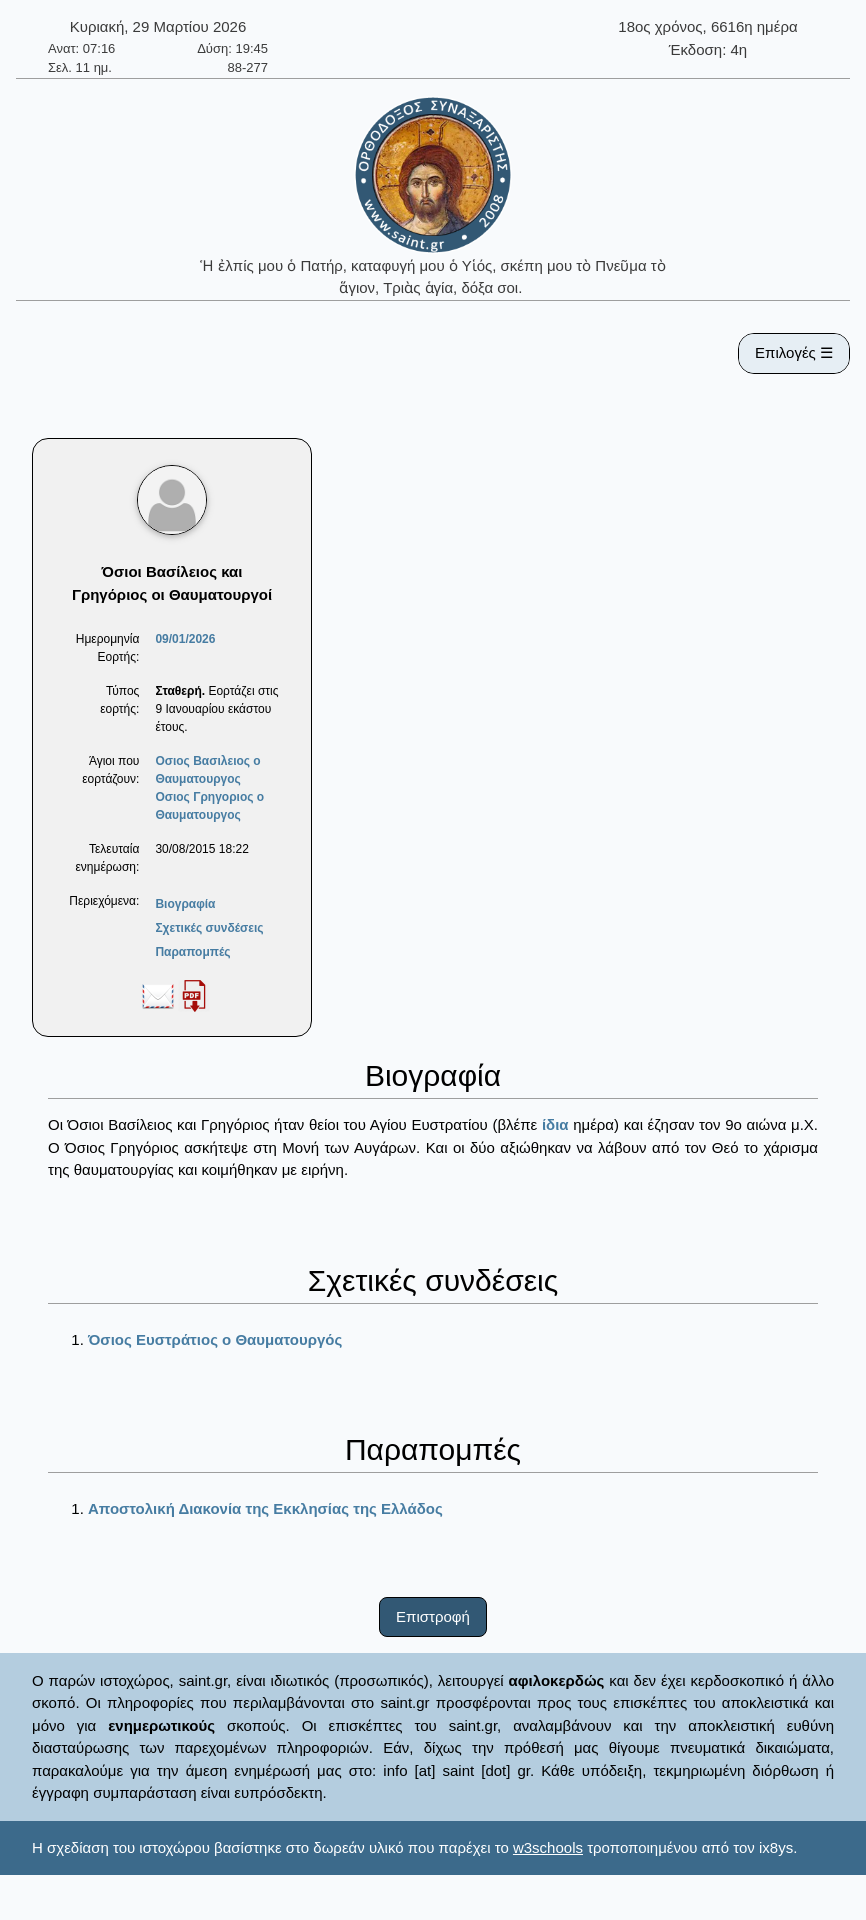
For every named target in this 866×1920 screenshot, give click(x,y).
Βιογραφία (185, 904)
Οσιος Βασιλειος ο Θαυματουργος (207, 770)
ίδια (555, 1124)
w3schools (548, 1847)
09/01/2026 (185, 639)
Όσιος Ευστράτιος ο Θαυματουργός (215, 1339)
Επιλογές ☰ (794, 352)
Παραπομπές (192, 952)
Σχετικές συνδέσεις (209, 928)
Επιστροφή (433, 1616)
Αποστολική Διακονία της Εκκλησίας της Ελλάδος (265, 1508)
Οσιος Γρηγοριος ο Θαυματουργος (209, 806)
